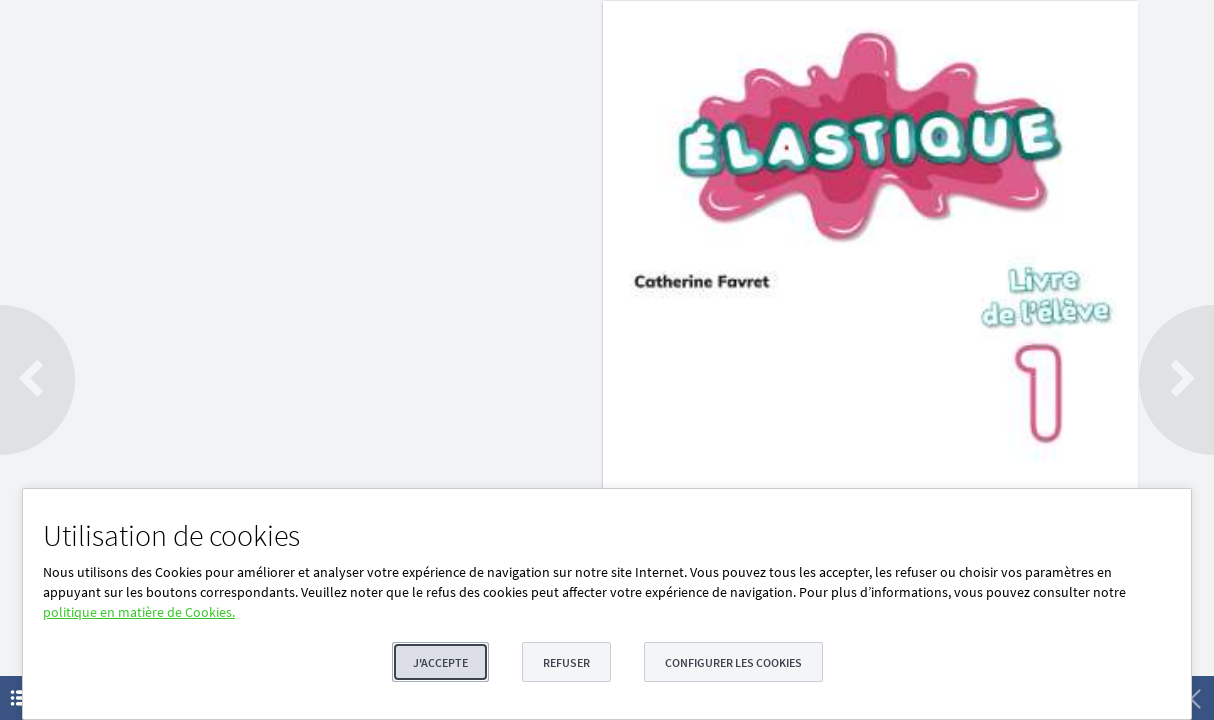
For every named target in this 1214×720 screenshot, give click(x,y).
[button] (37, 380)
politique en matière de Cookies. (139, 612)
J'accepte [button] (440, 662)
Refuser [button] (566, 662)
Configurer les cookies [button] (733, 662)
